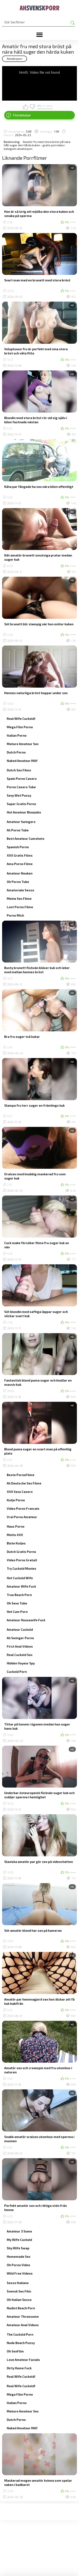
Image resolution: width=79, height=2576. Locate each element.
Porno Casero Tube (21, 787)
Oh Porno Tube (18, 882)
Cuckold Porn (17, 1671)
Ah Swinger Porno (20, 1638)
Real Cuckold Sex (19, 1655)
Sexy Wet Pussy (19, 795)
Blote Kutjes (16, 1543)
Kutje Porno (16, 1500)
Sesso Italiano (18, 2283)
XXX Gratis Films (20, 855)
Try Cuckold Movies (21, 1568)
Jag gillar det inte (32, 106)
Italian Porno (17, 735)
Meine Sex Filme (19, 898)
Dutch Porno (16, 752)
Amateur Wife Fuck (21, 1586)
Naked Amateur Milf (22, 761)
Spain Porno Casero (22, 778)
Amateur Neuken (19, 873)
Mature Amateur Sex (23, 744)
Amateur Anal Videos (23, 2325)
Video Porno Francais (23, 1508)
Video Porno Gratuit (22, 1560)
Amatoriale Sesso (20, 890)
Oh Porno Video (18, 2265)
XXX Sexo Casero (20, 1492)
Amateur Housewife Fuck (26, 1620)
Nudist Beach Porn (21, 2308)
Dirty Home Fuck (19, 2368)
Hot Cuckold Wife (20, 1578)
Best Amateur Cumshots (25, 838)
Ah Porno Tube (18, 830)
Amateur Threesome (23, 2316)
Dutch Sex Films (19, 770)
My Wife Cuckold (19, 2240)
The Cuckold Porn (20, 2334)
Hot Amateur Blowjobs (24, 812)
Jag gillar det (25, 106)
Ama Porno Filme (20, 864)
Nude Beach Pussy (21, 2343)
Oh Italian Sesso (19, 2300)
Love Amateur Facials (23, 2360)
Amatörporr (14, 58)
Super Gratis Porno (21, 804)
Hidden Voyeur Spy (21, 1663)
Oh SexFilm (15, 2351)
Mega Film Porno (20, 727)
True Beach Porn (19, 1595)
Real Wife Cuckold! (21, 718)
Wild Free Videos (20, 2273)
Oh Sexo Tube (17, 1603)
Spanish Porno (18, 847)
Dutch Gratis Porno (21, 1552)
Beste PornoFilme (20, 1475)
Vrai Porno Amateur (22, 1517)
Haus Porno (15, 1526)
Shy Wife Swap (18, 2248)
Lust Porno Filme (20, 907)
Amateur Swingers (21, 822)
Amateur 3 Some (19, 2231)
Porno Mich (15, 915)
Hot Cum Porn (17, 1611)
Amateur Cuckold (20, 1629)
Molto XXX (15, 1535)
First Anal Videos (20, 1646)
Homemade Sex (18, 2256)
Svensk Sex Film (19, 2291)
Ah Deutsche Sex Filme (24, 1483)
